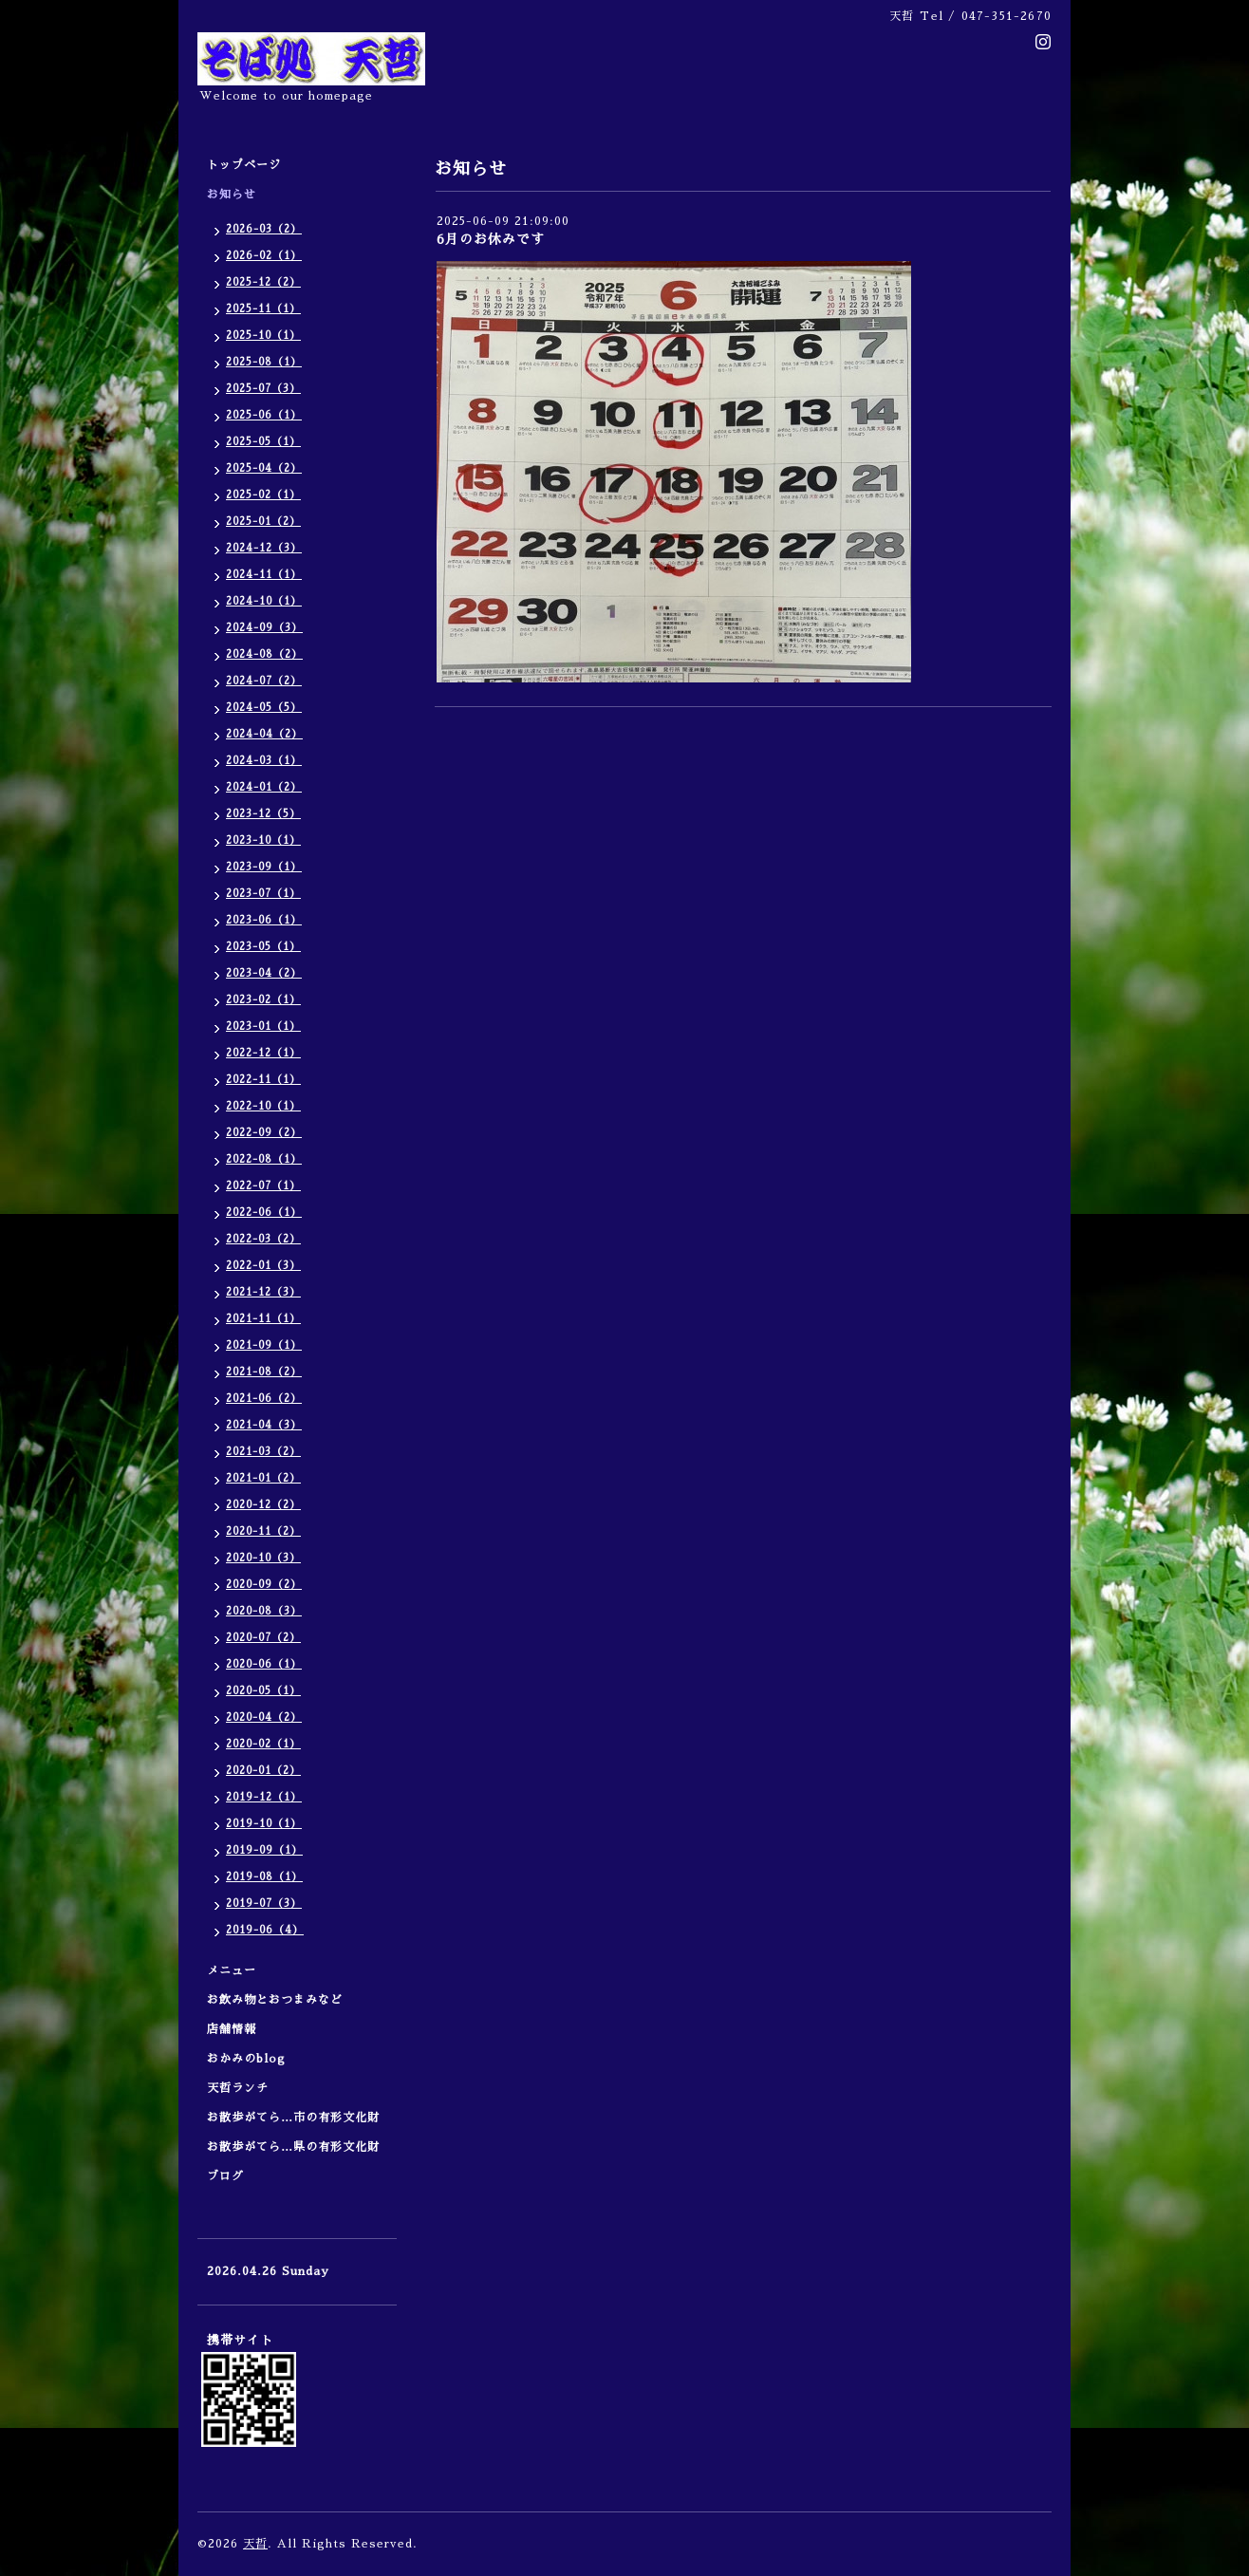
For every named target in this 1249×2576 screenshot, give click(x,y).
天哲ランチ (238, 2088)
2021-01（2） (263, 1478)
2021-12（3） (263, 1292)
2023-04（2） (264, 973)
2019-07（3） (264, 1903)
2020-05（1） (263, 1691)
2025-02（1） (263, 495)
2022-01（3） (263, 1265)
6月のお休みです (491, 239)
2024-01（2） (264, 787)
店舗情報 (231, 2029)
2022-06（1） (264, 1212)
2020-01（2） (263, 1770)
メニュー (238, 1970)
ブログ (225, 2176)
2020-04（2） (264, 1717)
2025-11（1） (263, 309)
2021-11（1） (263, 1319)
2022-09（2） (264, 1133)
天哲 (255, 2543)
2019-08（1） (264, 1877)
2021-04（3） (264, 1425)
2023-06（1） (264, 920)
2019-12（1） (264, 1797)
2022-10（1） (263, 1106)
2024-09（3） (264, 628)
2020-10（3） (263, 1558)
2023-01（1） (263, 1026)
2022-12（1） (263, 1053)
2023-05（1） (263, 947)
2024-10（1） (264, 601)
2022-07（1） (263, 1186)
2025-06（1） (264, 415)
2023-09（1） (264, 867)
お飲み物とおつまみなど (275, 2000)
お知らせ (231, 194)
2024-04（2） (264, 734)
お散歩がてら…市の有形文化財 (293, 2117)
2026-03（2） (264, 229)
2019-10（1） (264, 1824)
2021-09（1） (264, 1345)
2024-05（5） (264, 707)
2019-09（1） (264, 1850)
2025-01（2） (263, 521)
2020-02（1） (263, 1744)
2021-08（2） (264, 1372)
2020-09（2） (264, 1584)
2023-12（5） (263, 814)
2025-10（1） (263, 335)
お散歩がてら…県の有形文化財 (293, 2147)
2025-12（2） (263, 282)
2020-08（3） (264, 1611)
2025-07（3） (263, 388)
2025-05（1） (263, 442)
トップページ (244, 165)
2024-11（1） (264, 574)
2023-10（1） (263, 840)
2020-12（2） (263, 1505)
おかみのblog (246, 2058)
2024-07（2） (264, 681)
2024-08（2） (264, 654)
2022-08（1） (264, 1159)
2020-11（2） (263, 1531)
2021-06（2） (264, 1398)
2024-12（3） (264, 548)
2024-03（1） (264, 761)
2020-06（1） (264, 1664)
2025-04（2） (264, 468)
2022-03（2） (263, 1239)
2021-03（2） (263, 1452)
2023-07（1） (263, 893)
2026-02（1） (264, 256)
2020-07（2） (263, 1638)
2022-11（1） (263, 1079)
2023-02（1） (263, 1000)
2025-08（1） (264, 362)
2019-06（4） (265, 1930)
